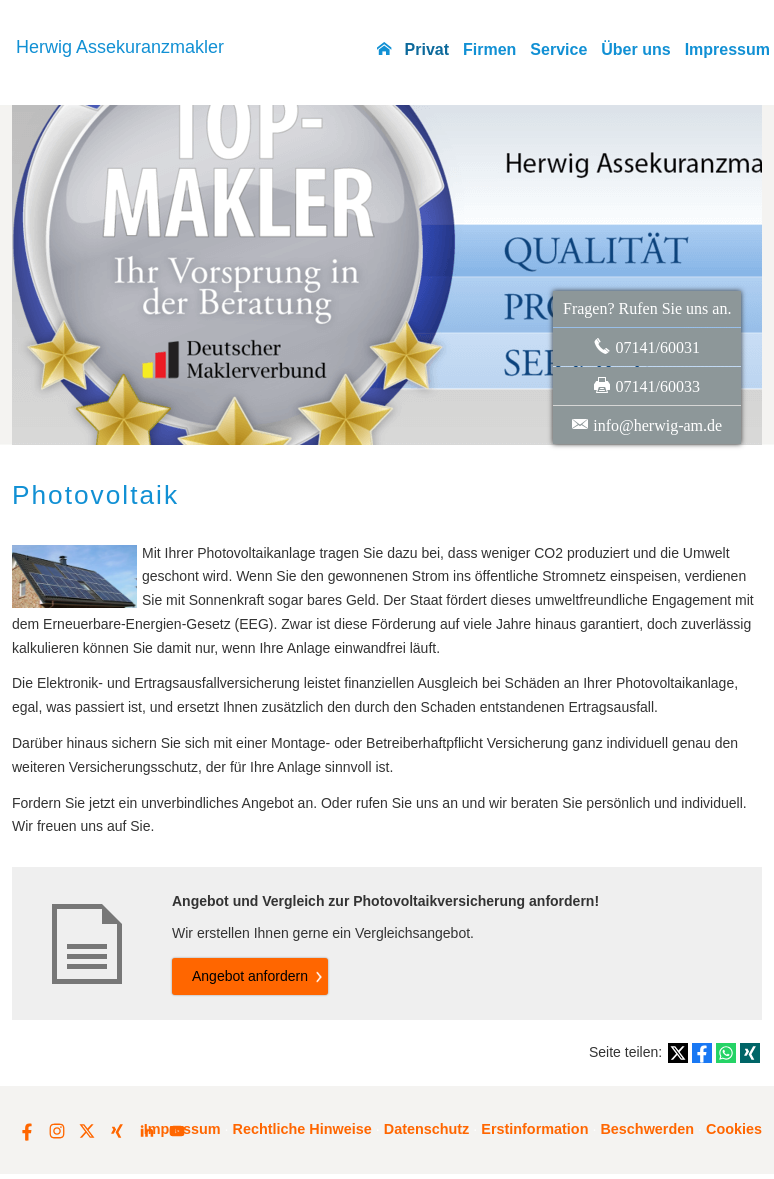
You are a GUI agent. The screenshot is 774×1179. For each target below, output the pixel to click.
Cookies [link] (734, 1129)
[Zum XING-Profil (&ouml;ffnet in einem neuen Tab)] (117, 1131)
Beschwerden (647, 1129)
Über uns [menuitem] (635, 50)
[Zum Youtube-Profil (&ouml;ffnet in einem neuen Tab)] (177, 1131)
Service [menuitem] (558, 50)
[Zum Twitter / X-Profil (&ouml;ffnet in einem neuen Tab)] (87, 1131)
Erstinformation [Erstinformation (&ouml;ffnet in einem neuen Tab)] (534, 1129)
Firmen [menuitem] (489, 50)
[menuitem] (384, 50)
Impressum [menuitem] (727, 50)
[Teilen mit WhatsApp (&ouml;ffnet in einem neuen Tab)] (726, 1053)
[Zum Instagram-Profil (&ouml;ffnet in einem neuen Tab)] (57, 1131)
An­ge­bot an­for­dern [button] (250, 976)
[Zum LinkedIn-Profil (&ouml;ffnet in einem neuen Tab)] (147, 1131)
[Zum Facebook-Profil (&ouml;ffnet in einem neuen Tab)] (27, 1131)
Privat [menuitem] (427, 50)
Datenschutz (427, 1129)
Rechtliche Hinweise (302, 1129)
